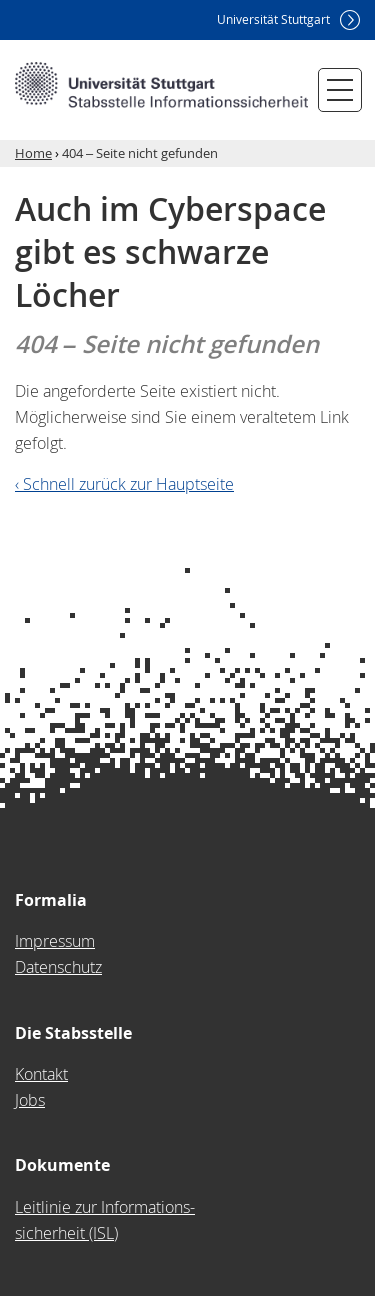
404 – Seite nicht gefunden (140, 153)
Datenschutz (58, 967)
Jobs (30, 1100)
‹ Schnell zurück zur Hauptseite (124, 484)
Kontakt (41, 1074)
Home (33, 153)
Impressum (55, 941)
